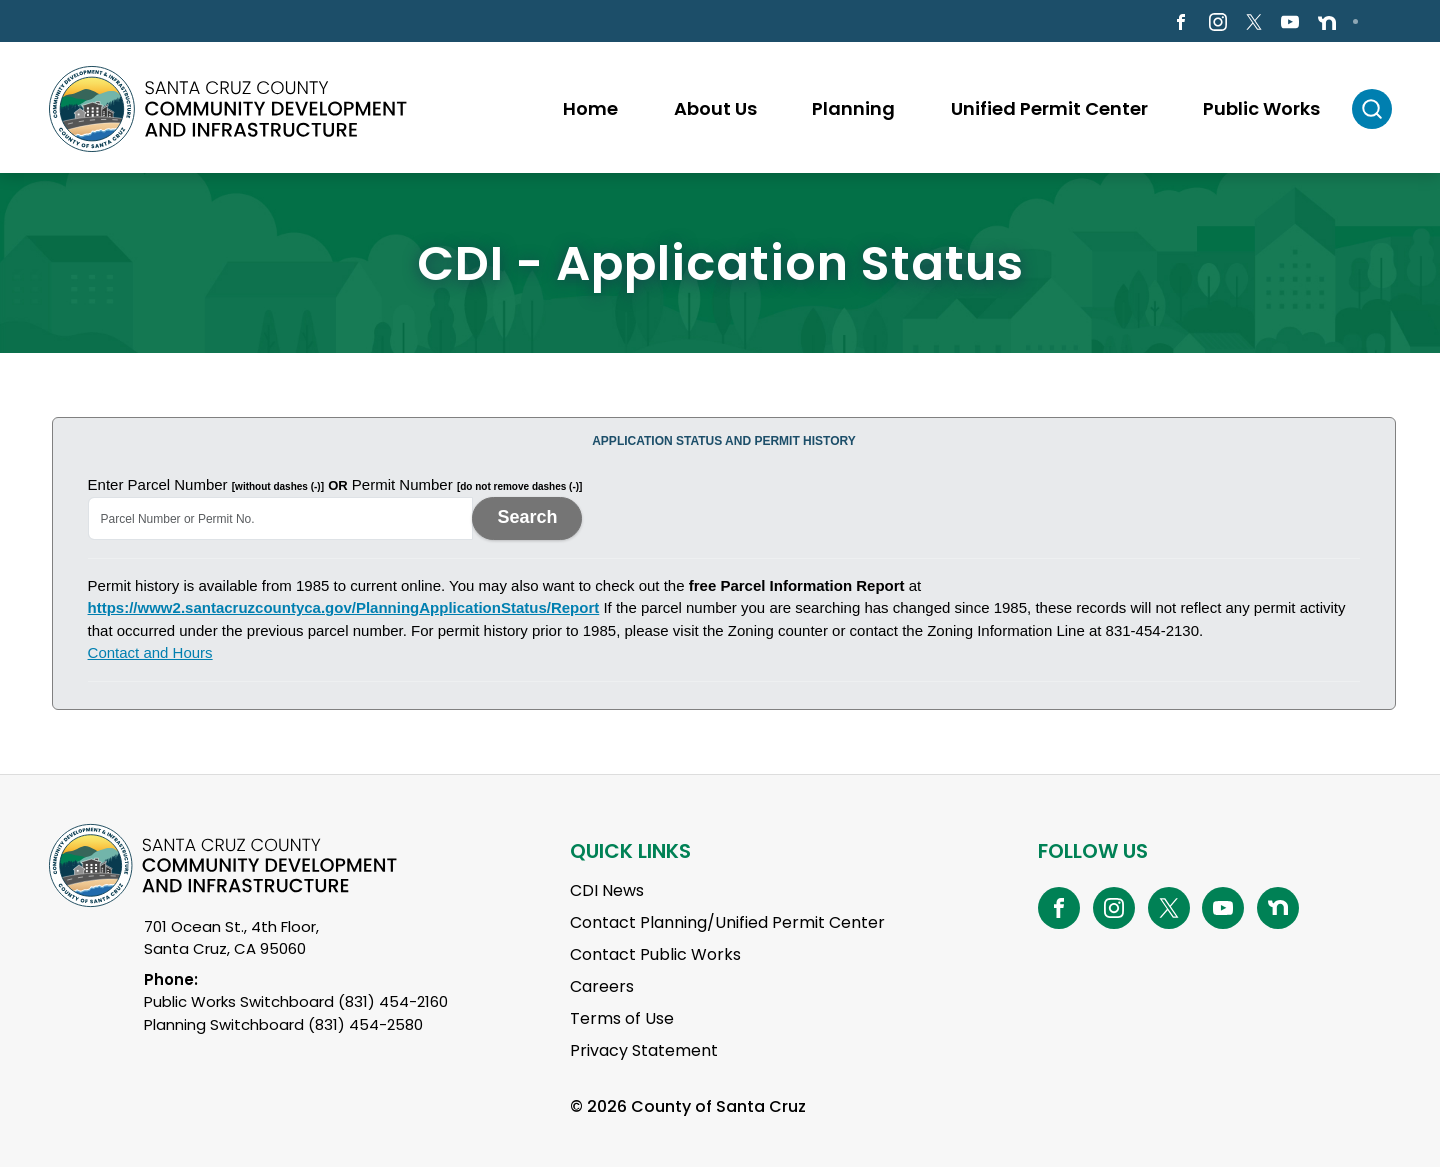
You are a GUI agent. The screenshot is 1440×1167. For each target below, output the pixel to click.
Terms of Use (622, 1018)
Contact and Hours (150, 652)
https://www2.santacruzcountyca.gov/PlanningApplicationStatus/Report (344, 607)
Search (527, 517)
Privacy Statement (644, 1050)
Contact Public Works (655, 954)
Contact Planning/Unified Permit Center (727, 922)
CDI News (607, 890)
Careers (602, 986)
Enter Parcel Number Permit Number (335, 484)
